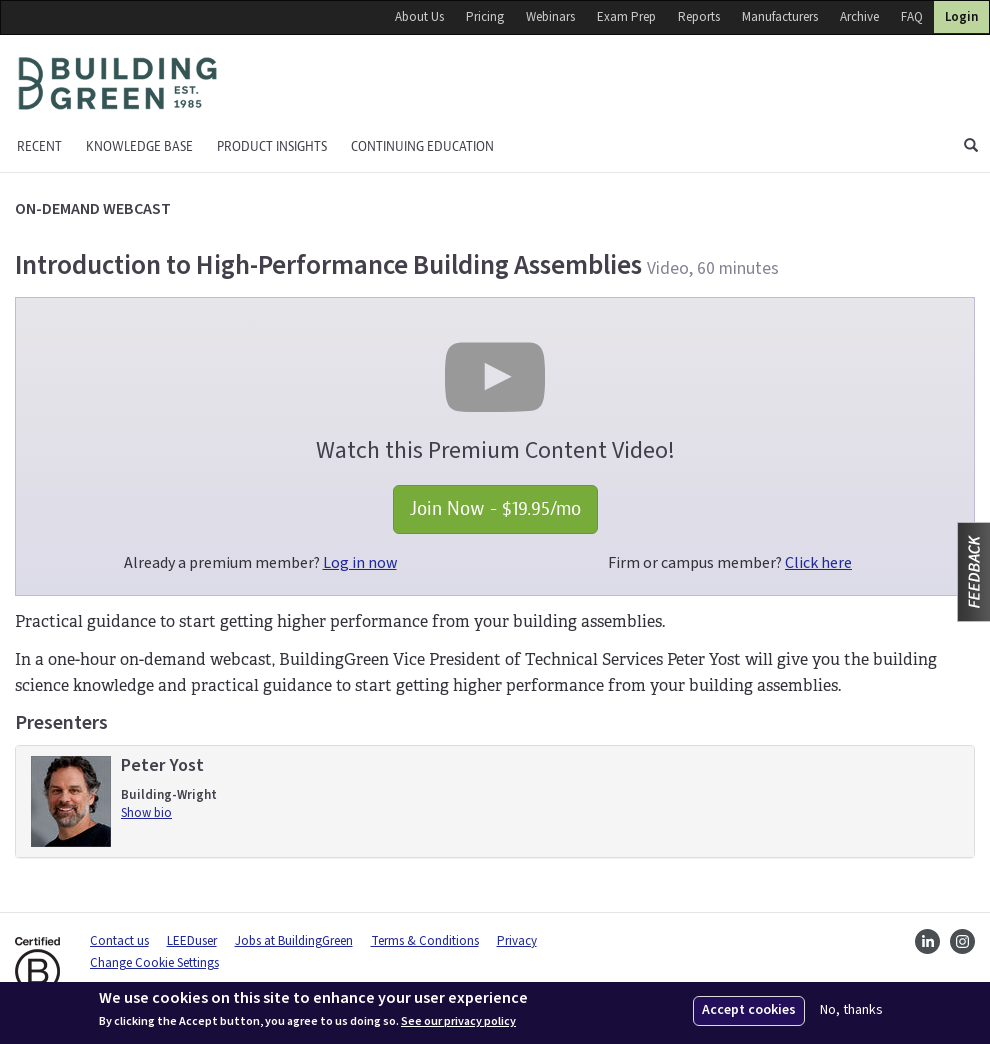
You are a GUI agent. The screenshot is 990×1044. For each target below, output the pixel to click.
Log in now (360, 563)
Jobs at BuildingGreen (294, 941)
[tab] (495, 801)
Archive (859, 17)
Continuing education (422, 146)
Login (961, 17)
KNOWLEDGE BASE (139, 146)
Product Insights (272, 146)
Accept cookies (749, 1010)
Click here (818, 563)
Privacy (517, 941)
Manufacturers (780, 17)
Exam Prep (626, 17)
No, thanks (851, 1010)
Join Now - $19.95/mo (495, 508)
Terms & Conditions (425, 941)
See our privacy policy (458, 1022)
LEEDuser (192, 941)
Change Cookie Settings (154, 963)
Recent (39, 146)
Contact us (119, 941)
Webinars (550, 17)
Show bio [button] (146, 813)
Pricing (485, 17)
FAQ (912, 17)
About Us (419, 17)
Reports (699, 17)
